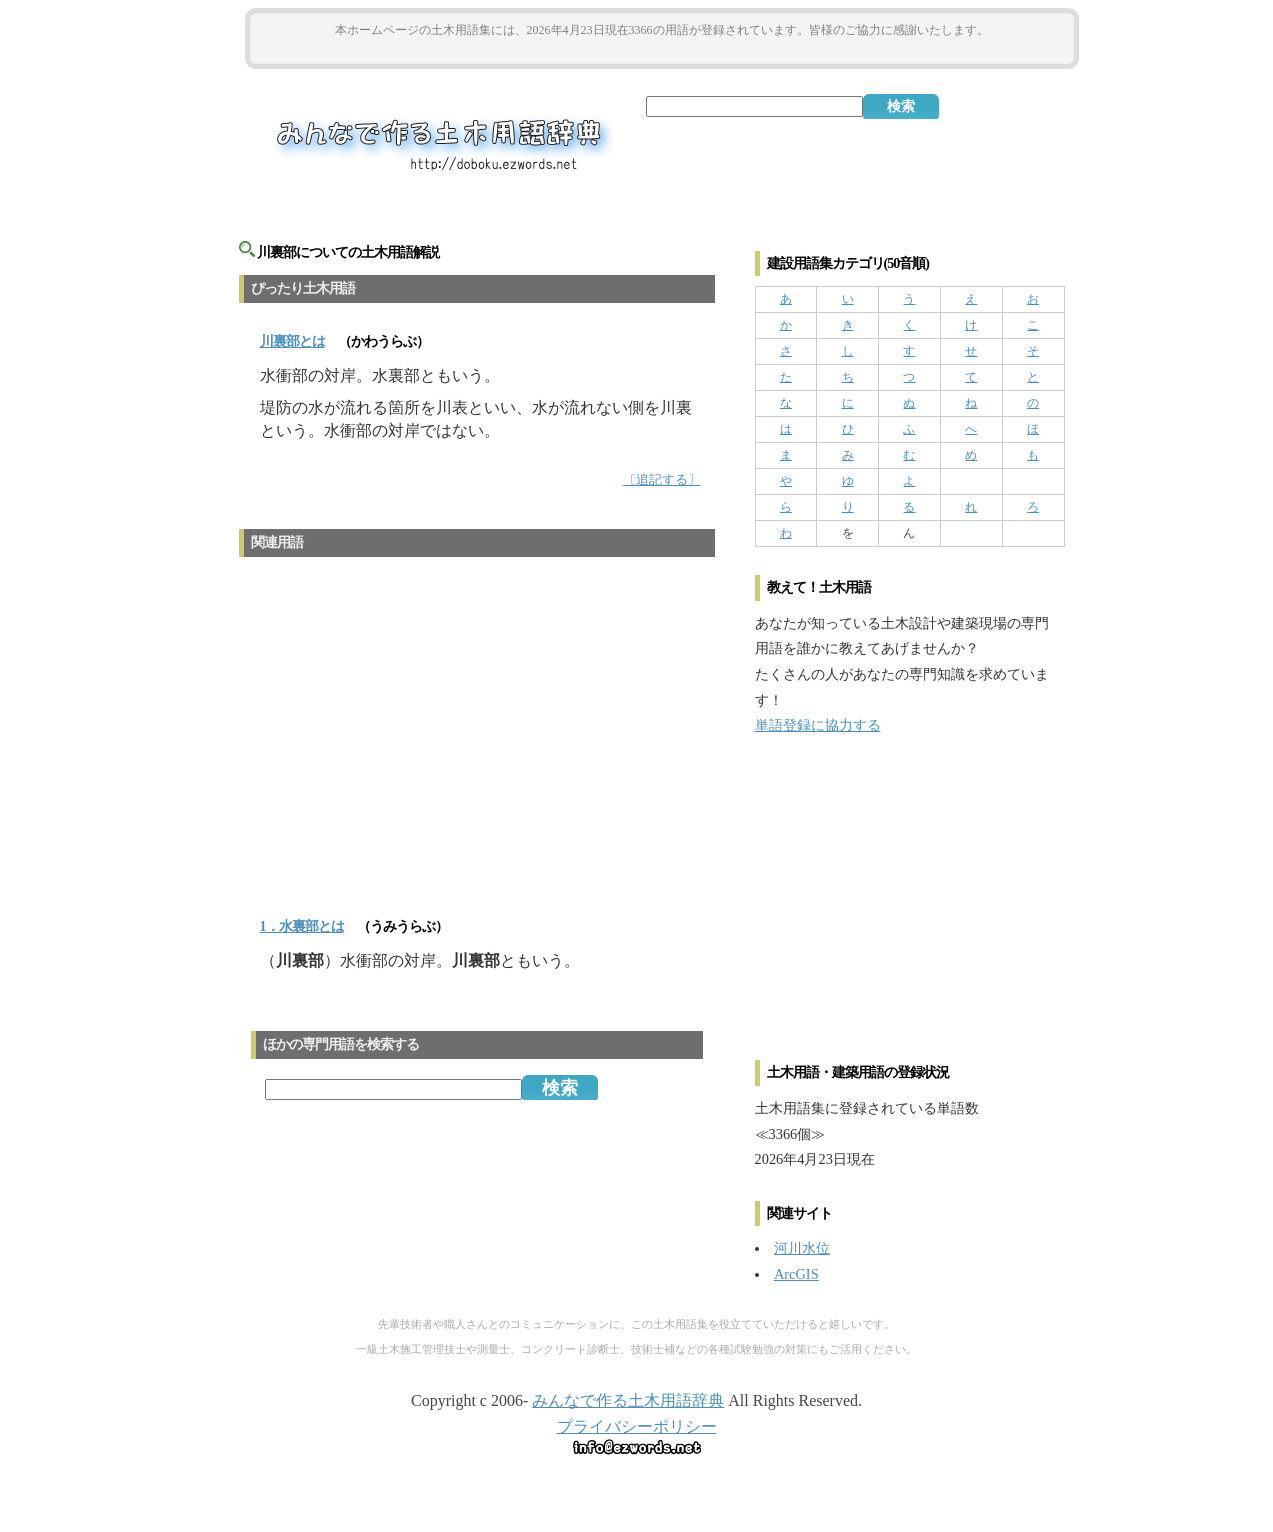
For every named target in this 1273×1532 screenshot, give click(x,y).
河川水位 (802, 1248)
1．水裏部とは (302, 926)
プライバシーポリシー (637, 1426)
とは (292, 341)
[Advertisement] (662, 51)
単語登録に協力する (818, 725)
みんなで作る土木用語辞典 (628, 1400)
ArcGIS (796, 1274)
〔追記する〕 (662, 480)
